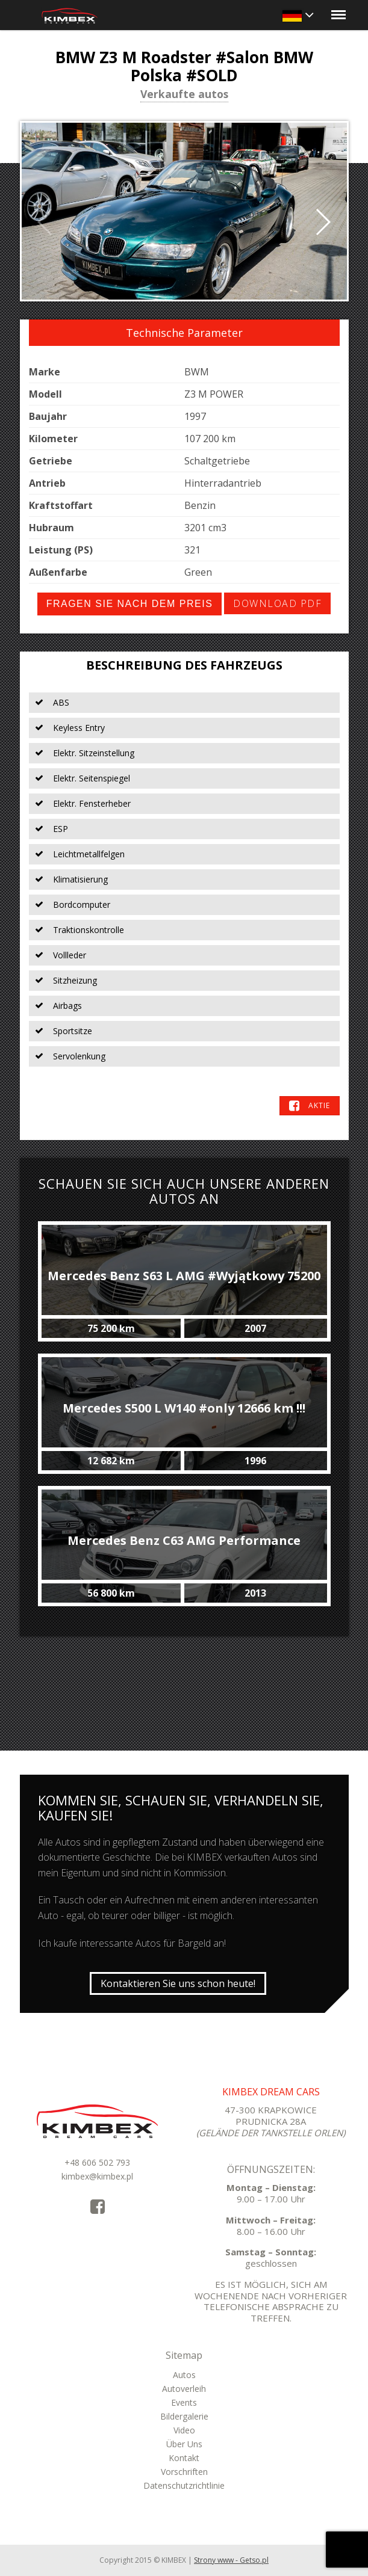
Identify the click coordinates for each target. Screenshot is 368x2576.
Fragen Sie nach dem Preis (129, 604)
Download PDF (277, 603)
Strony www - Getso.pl (231, 2560)
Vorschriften (184, 2471)
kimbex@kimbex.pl (97, 2176)
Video (184, 2430)
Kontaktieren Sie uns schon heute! (178, 1983)
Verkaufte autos (184, 95)
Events (184, 2402)
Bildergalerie (184, 2416)
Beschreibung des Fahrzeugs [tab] (184, 665)
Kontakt (184, 2458)
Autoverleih (184, 2388)
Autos (184, 2374)
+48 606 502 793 (97, 2162)
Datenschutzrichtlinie (184, 2485)
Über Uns (184, 2444)
